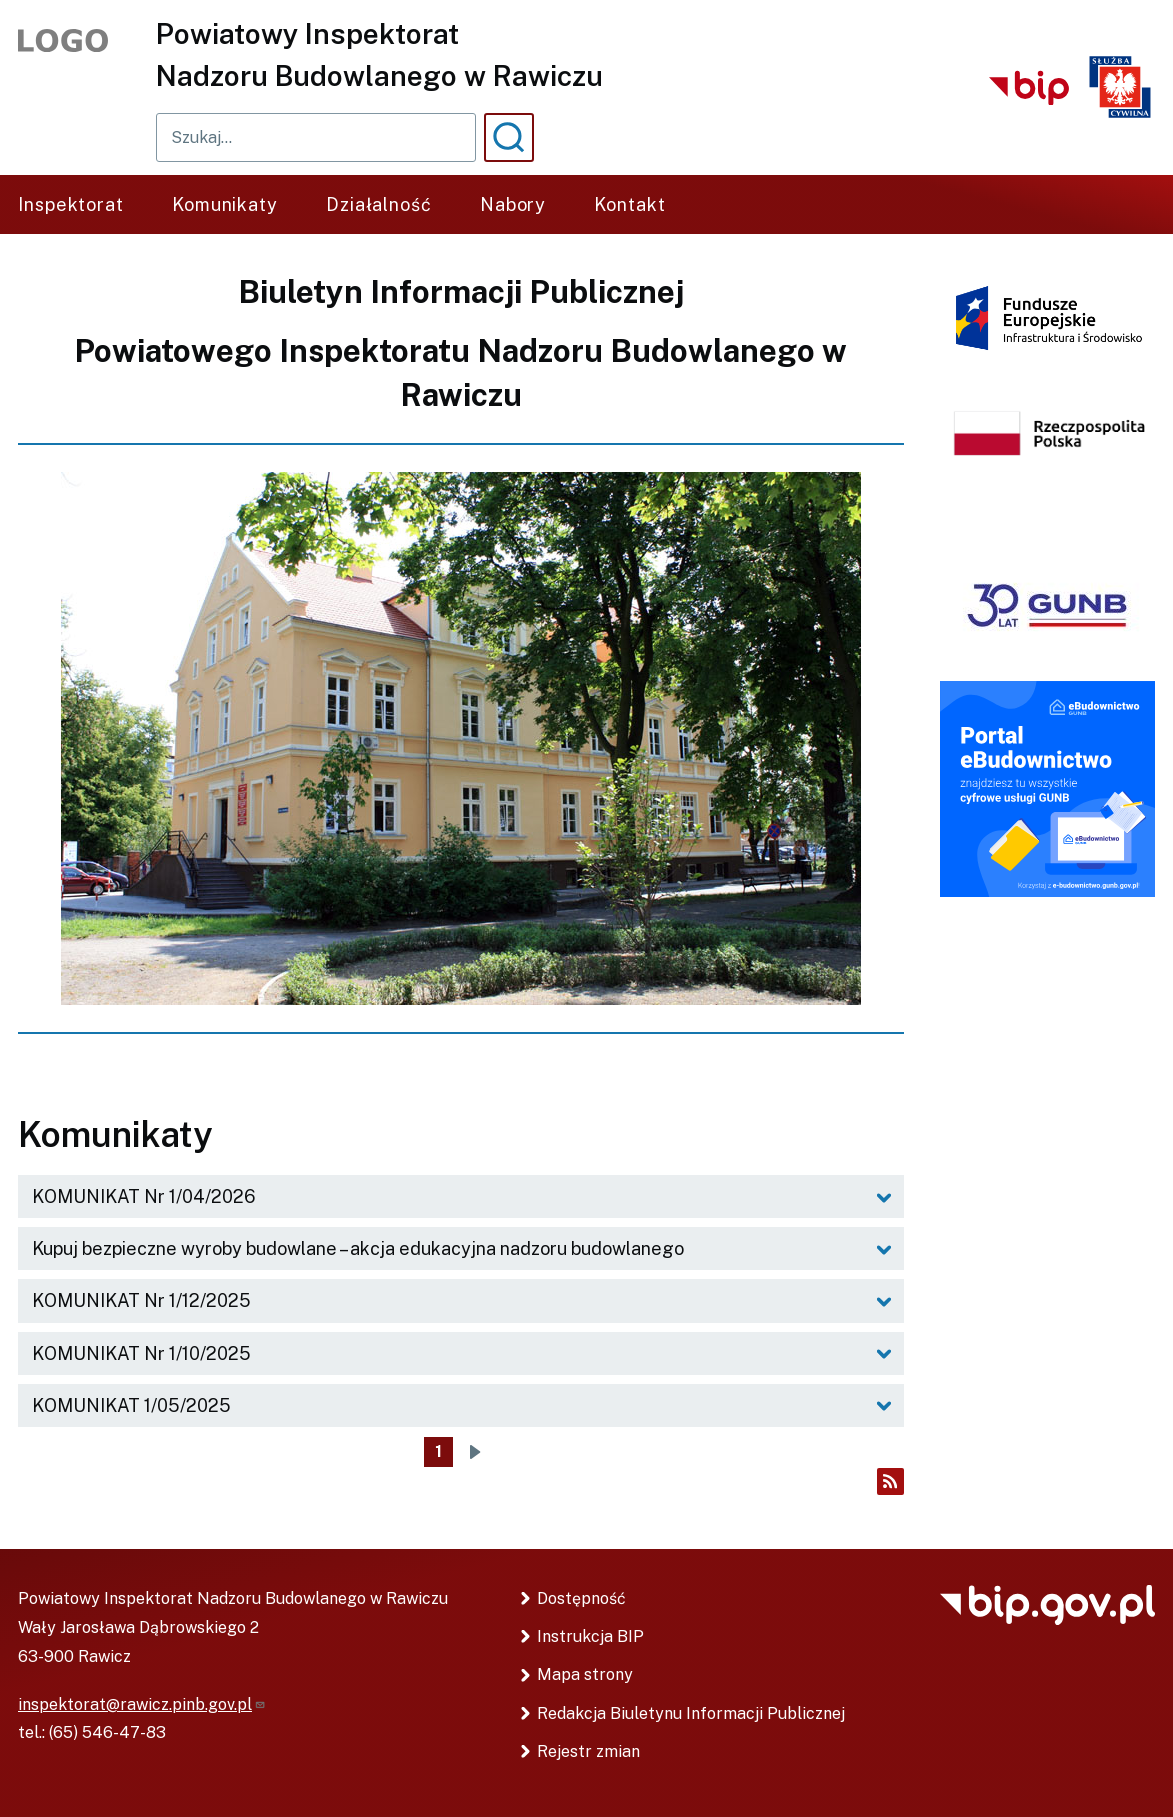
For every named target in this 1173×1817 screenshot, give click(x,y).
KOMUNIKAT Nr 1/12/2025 (141, 1300)
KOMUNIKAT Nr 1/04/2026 (144, 1196)
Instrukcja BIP (590, 1636)
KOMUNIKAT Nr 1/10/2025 (141, 1353)
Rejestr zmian (588, 1751)
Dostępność (581, 1598)
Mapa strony (585, 1674)
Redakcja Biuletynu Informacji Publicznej (691, 1713)
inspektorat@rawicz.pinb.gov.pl (142, 1704)
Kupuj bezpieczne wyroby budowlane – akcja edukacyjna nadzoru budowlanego (358, 1248)
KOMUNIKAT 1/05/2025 (131, 1405)
